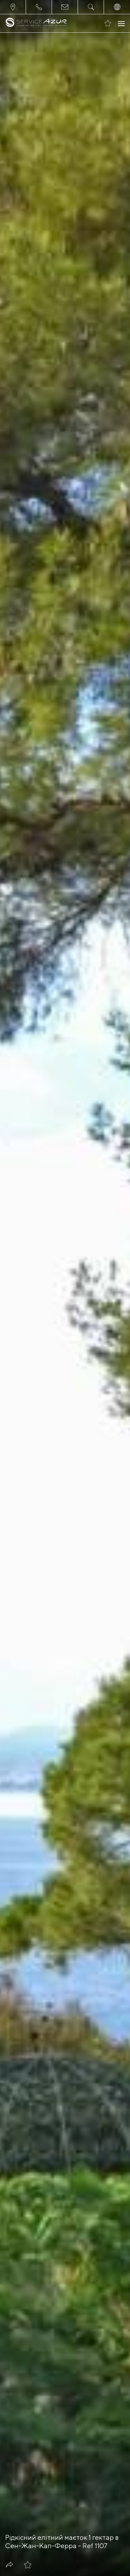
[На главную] (36, 23)
